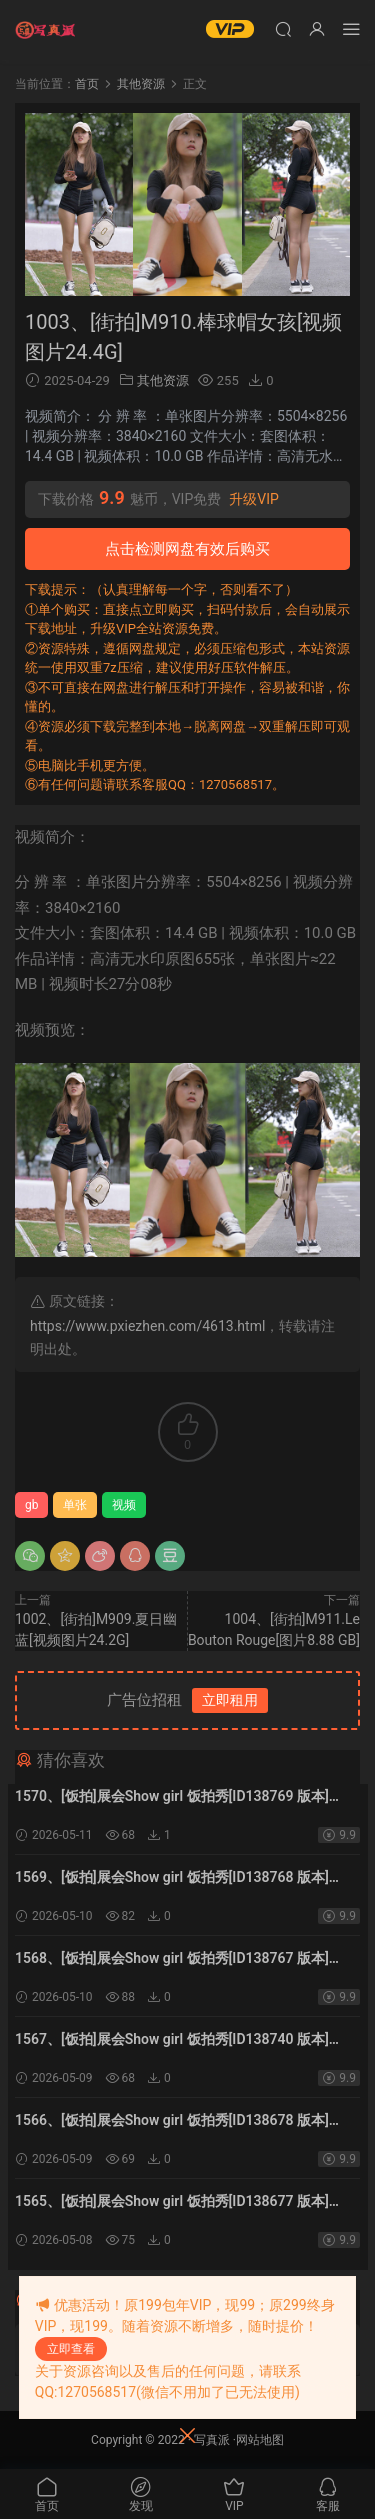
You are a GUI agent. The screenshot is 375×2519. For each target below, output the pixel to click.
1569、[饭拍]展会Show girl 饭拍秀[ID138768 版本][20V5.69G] (172, 1879)
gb (31, 1505)
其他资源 (163, 380)
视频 (124, 1505)
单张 (75, 1505)
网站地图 (260, 2440)
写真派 (212, 2440)
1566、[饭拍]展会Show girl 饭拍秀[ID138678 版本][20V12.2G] (172, 2122)
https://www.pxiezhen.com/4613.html (147, 1326)
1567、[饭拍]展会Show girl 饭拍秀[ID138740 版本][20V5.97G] (172, 2041)
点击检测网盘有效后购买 (187, 549)
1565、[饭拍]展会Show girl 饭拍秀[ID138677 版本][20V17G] (172, 2203)
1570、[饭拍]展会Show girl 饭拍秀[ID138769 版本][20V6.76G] (172, 1798)
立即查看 (71, 2349)
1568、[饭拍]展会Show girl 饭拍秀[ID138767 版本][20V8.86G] (172, 1960)
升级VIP (254, 499)
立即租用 (230, 1700)
